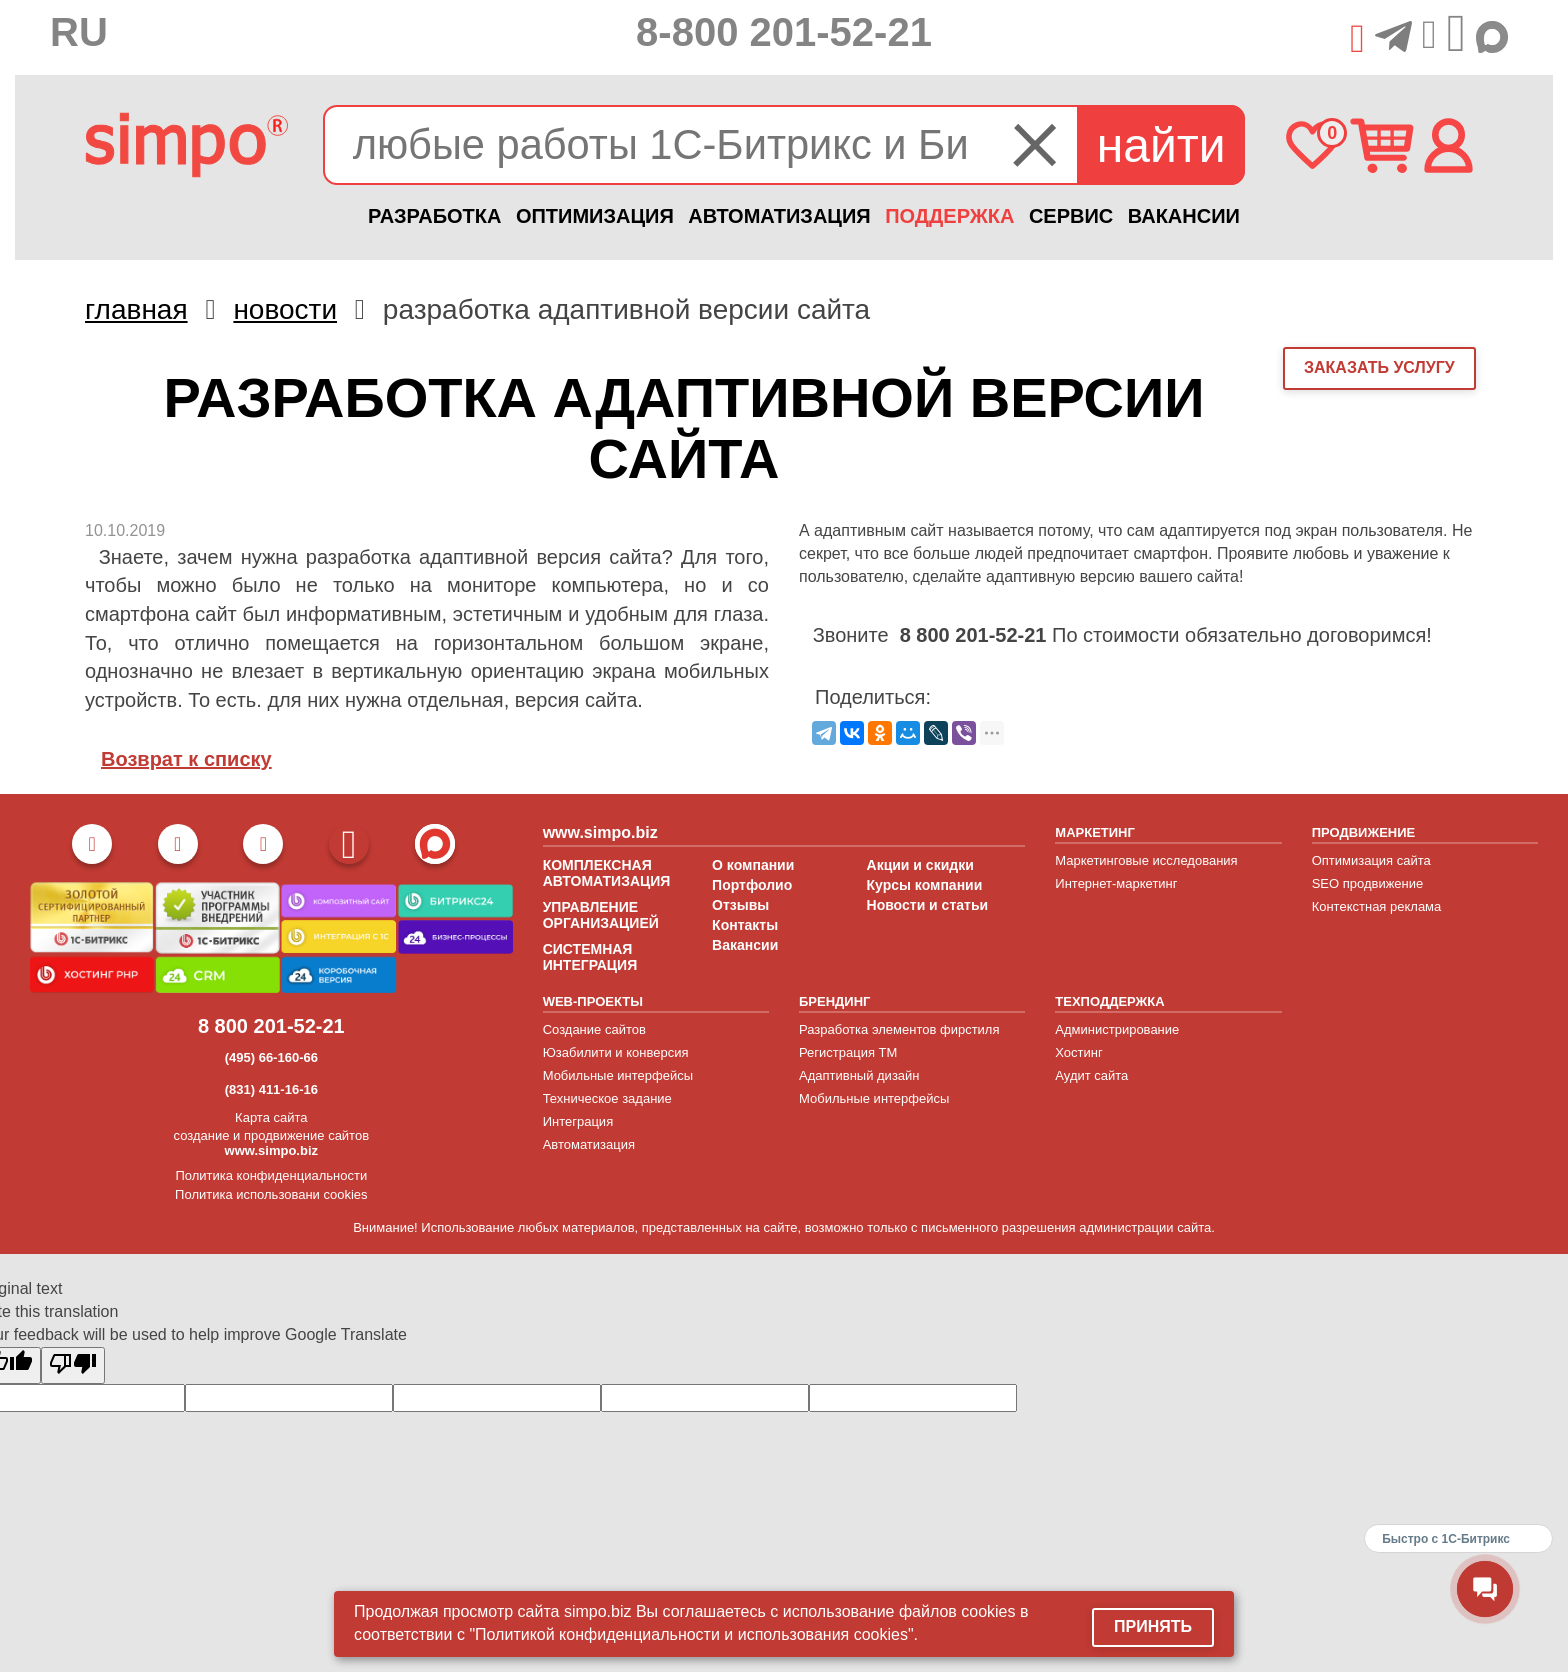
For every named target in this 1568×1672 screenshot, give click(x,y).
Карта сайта (271, 1117)
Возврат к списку (186, 759)
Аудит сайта (1091, 1075)
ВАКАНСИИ (1184, 216)
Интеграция (578, 1121)
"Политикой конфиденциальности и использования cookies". (693, 1634)
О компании (753, 865)
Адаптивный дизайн (859, 1075)
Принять (1153, 1626)
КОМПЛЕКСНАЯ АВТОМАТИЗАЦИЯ (607, 873)
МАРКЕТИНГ (1095, 832)
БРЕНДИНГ (834, 1001)
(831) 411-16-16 (271, 1089)
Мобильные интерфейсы (618, 1075)
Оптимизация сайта (1371, 860)
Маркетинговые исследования (1146, 860)
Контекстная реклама (1377, 906)
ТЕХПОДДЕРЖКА (1109, 1001)
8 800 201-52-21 (271, 1026)
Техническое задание (607, 1098)
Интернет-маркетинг (1116, 883)
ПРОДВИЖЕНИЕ (1364, 832)
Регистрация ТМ (848, 1052)
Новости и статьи (928, 905)
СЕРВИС (1071, 216)
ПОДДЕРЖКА (949, 216)
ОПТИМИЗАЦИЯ (595, 216)
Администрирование (1117, 1029)
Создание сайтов (594, 1029)
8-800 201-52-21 (784, 32)
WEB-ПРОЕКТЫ (593, 1001)
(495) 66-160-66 (271, 1057)
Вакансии (745, 945)
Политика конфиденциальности (271, 1175)
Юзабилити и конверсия (616, 1052)
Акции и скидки (920, 865)
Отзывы (740, 905)
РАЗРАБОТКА (434, 216)
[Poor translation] (73, 1365)
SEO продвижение (1368, 883)
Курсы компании (925, 885)
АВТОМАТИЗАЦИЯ (779, 216)
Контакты (745, 925)
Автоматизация (589, 1144)
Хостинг (1078, 1052)
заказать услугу (1379, 367)
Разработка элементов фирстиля (899, 1029)
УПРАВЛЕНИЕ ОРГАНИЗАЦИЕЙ (601, 915)
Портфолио (752, 885)
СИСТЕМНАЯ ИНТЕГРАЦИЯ (590, 957)
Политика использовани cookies (271, 1194)
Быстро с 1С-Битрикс (1446, 1539)
